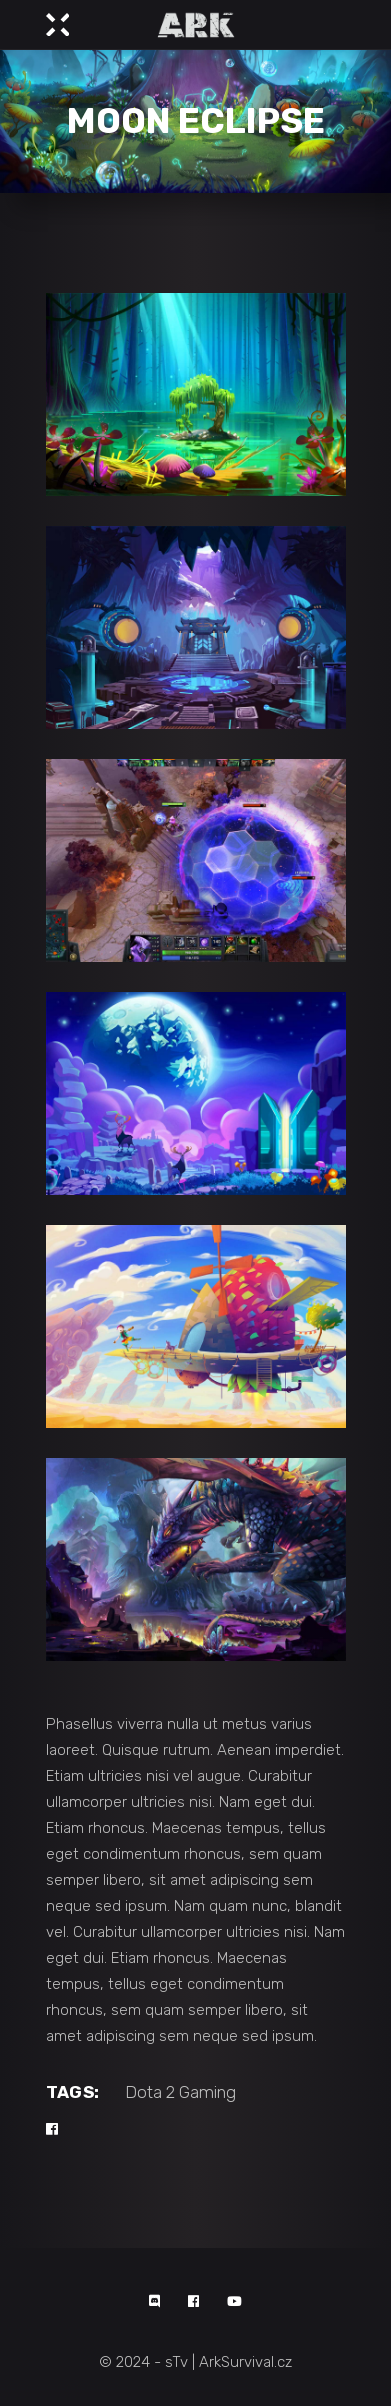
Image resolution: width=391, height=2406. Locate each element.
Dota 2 (150, 2092)
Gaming (207, 2092)
